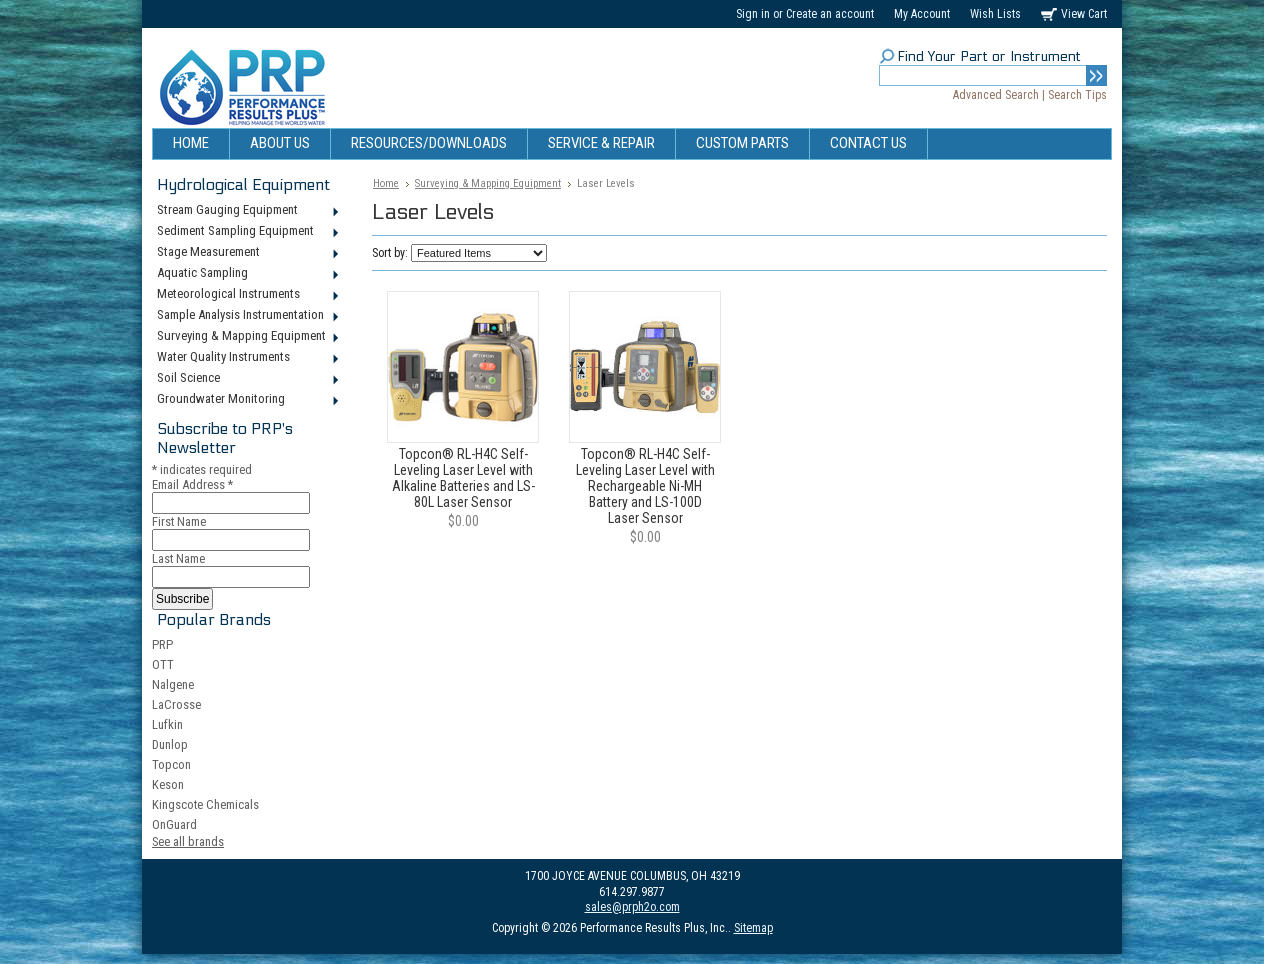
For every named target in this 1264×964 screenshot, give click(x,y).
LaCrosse (176, 704)
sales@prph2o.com (632, 907)
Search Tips (1077, 95)
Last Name (178, 558)
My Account (922, 14)
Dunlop (170, 744)
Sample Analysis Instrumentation (246, 316)
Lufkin (167, 724)
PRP (162, 644)
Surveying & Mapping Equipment (246, 337)
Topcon (171, 764)
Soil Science (246, 379)
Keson (168, 784)
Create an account (830, 14)
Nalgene (173, 684)
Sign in (753, 14)
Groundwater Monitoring (246, 400)
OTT (163, 664)
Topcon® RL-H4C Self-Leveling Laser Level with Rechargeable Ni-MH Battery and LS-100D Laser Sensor (645, 486)
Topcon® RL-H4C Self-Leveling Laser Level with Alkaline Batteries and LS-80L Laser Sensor (463, 478)
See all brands (188, 841)
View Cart (1084, 14)
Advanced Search (996, 95)
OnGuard (174, 824)
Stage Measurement (246, 253)
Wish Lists (995, 14)
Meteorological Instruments (246, 295)
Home (386, 183)
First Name (179, 521)
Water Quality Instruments (246, 358)
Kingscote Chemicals (205, 804)
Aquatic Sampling (246, 274)
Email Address (192, 484)
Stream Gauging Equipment (246, 211)
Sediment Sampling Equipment (246, 232)
